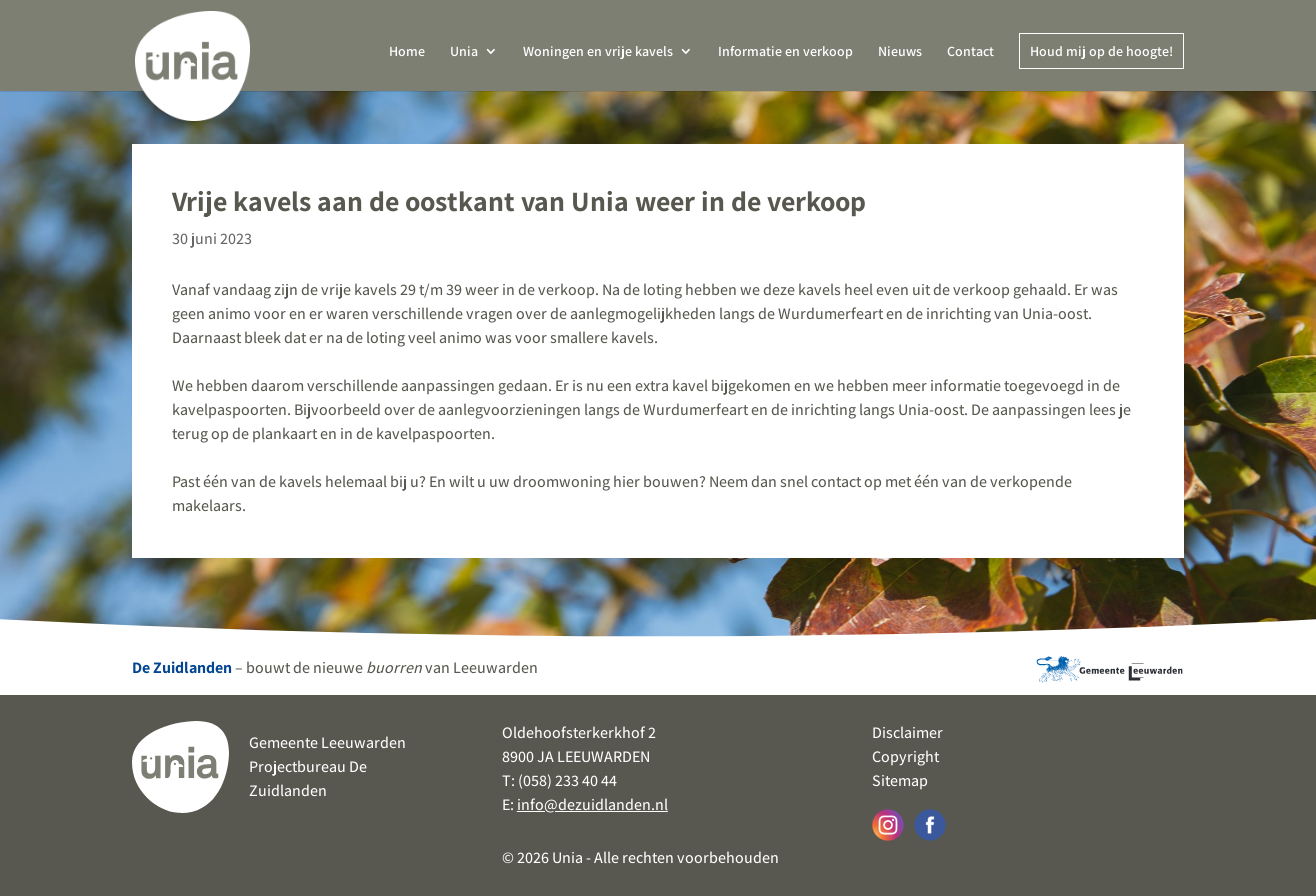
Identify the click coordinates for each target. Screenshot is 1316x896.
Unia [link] (464, 52)
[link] (193, 59)
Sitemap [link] (900, 780)
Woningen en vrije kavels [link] (598, 52)
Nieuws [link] (900, 52)
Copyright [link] (905, 756)
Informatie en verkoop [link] (785, 52)
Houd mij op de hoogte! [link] (1101, 51)
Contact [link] (970, 52)
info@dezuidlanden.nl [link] (592, 804)
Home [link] (407, 52)
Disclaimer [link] (907, 732)
